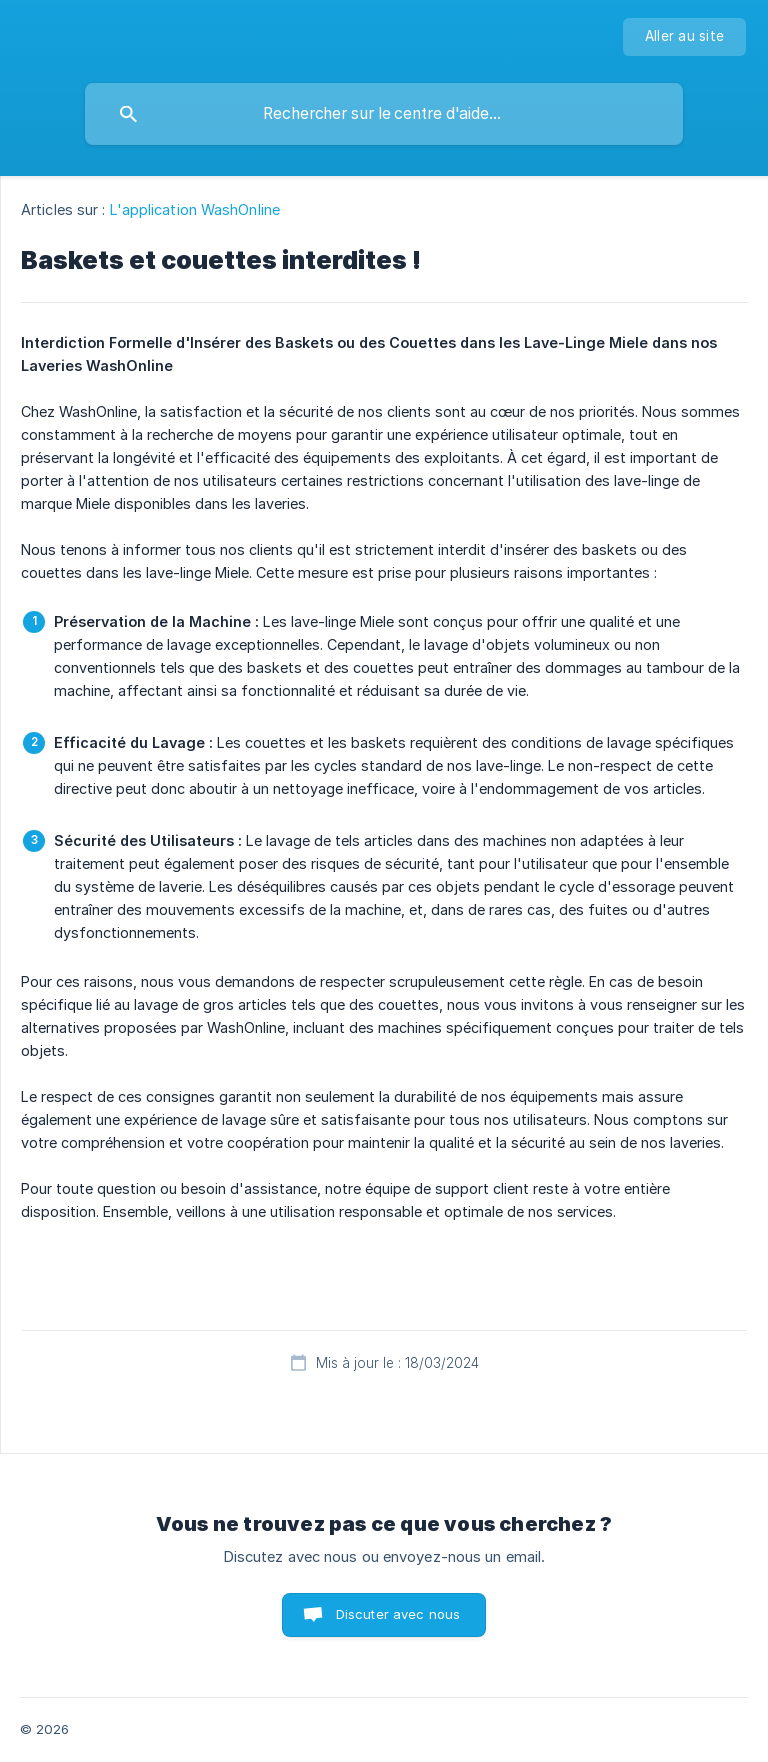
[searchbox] (384, 114)
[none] (684, 37)
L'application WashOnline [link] (195, 209)
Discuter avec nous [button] (398, 1614)
